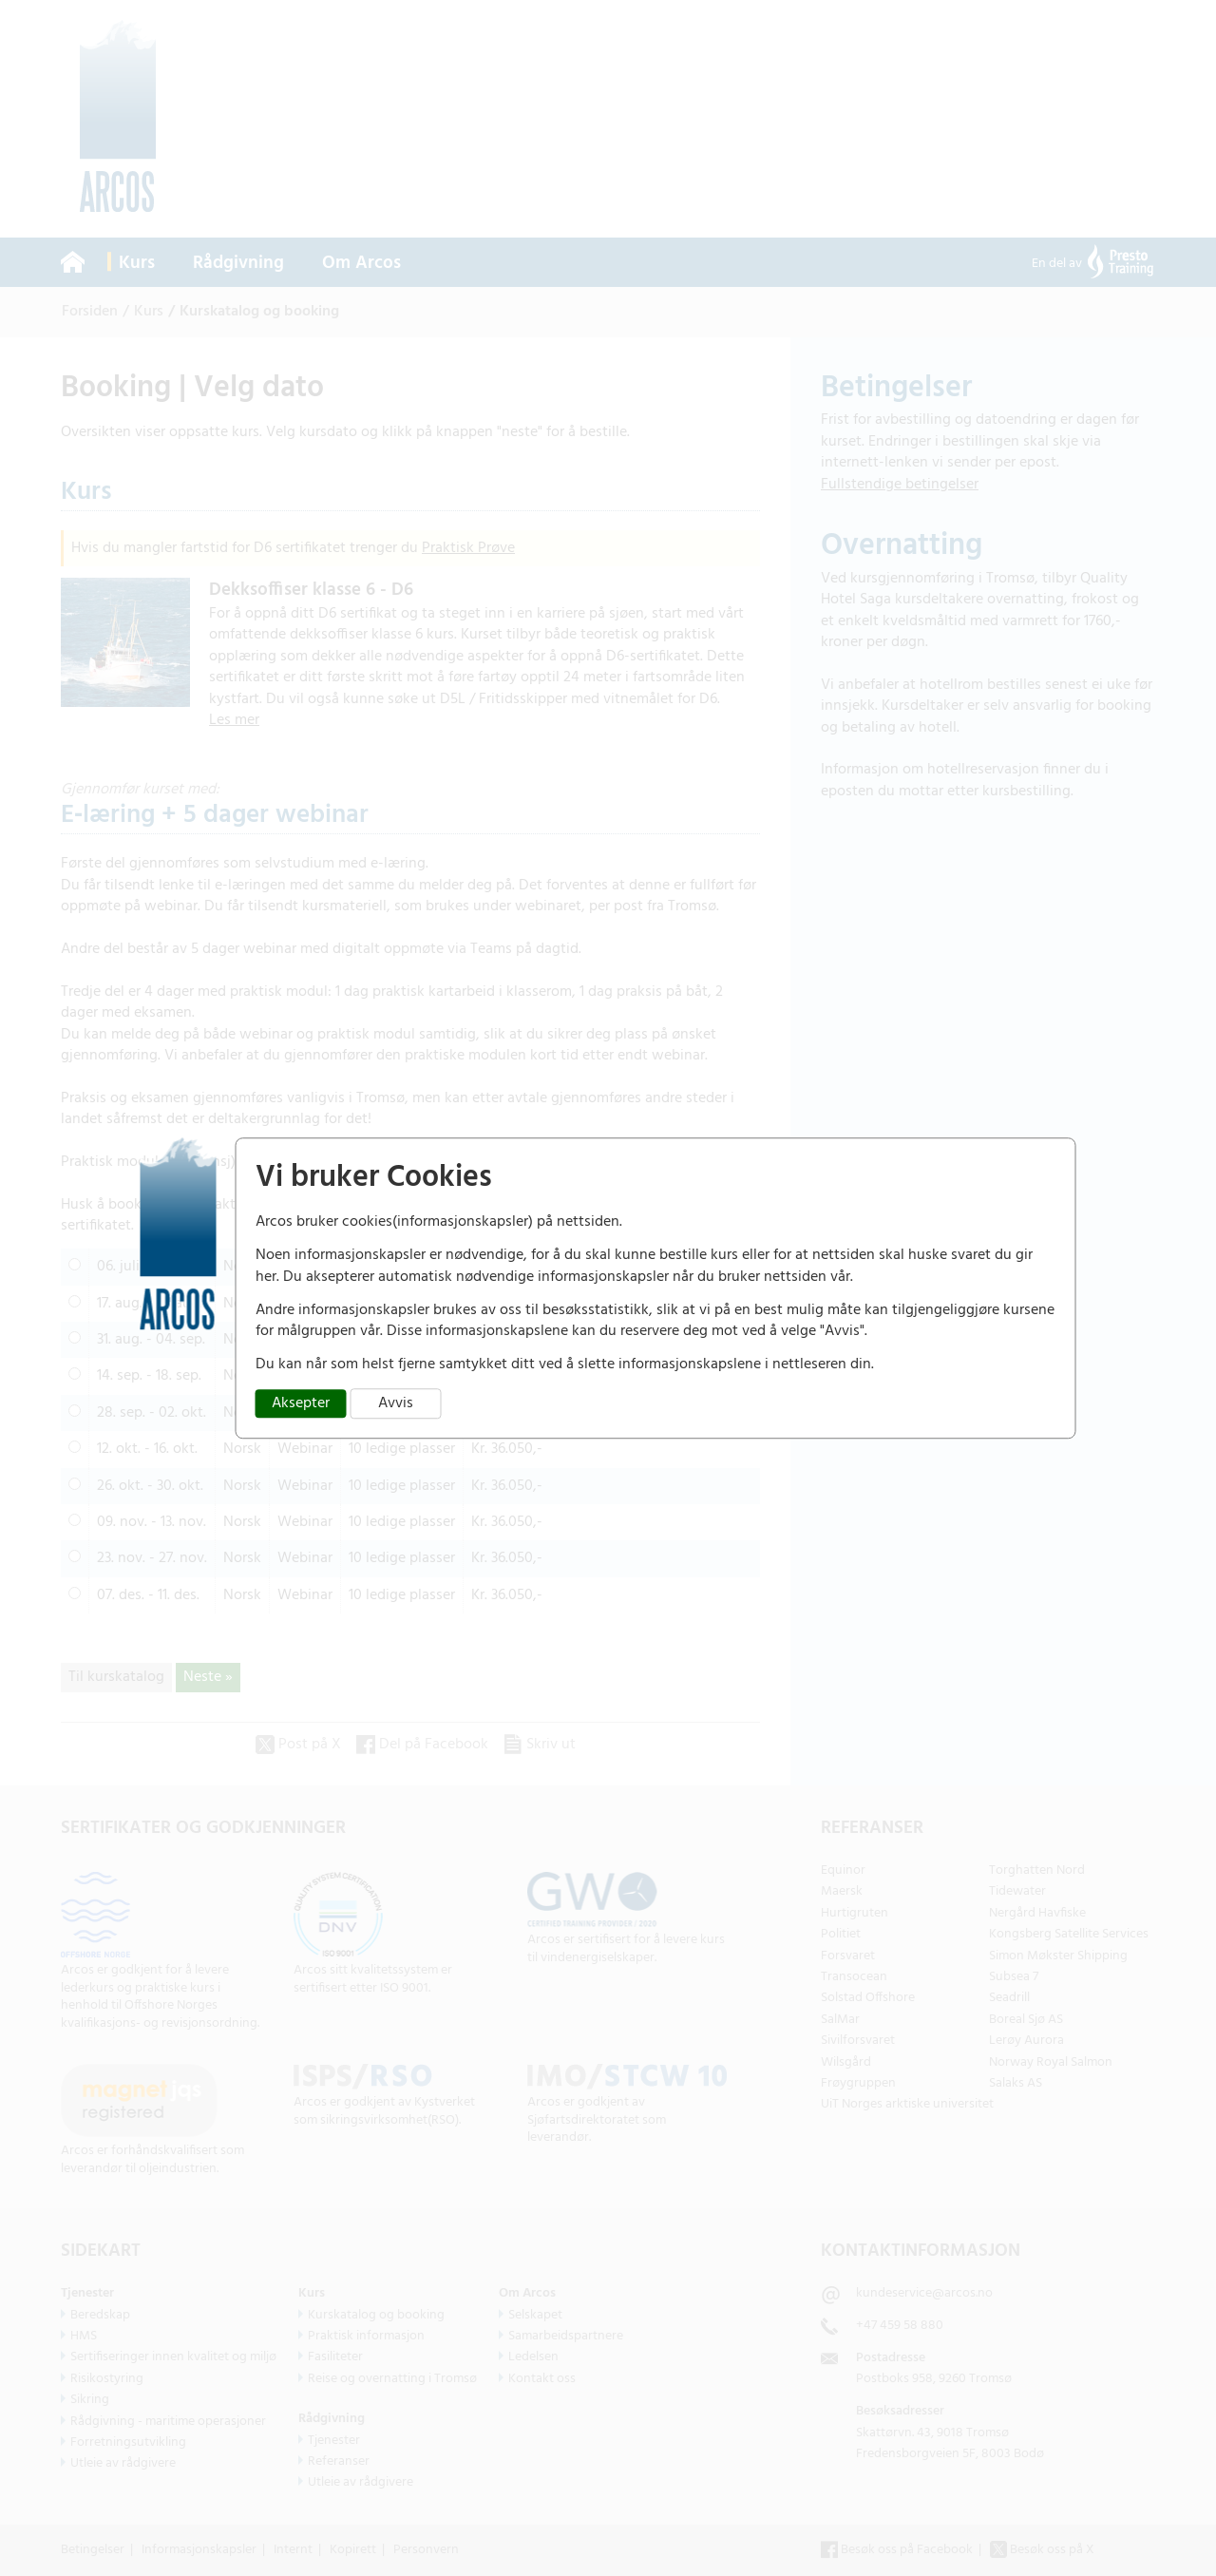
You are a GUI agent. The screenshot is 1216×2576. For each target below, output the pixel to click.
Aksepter (301, 1403)
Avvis (395, 1403)
